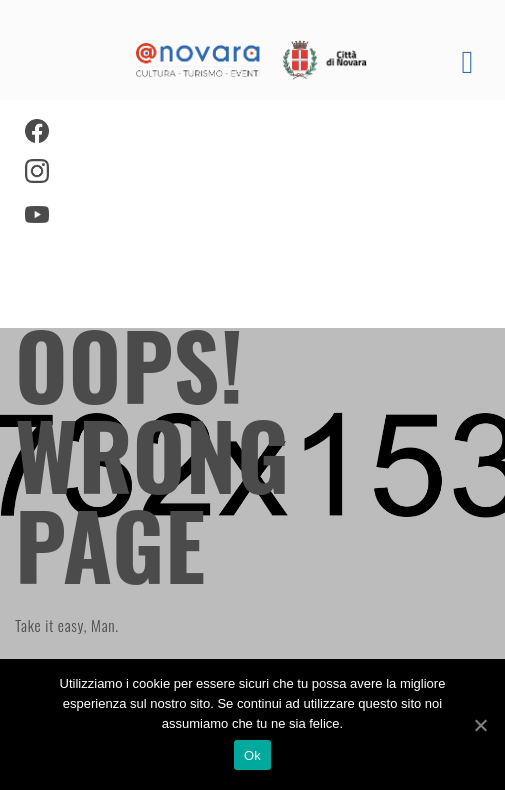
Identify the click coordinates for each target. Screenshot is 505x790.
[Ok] (480, 725)
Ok (252, 755)
